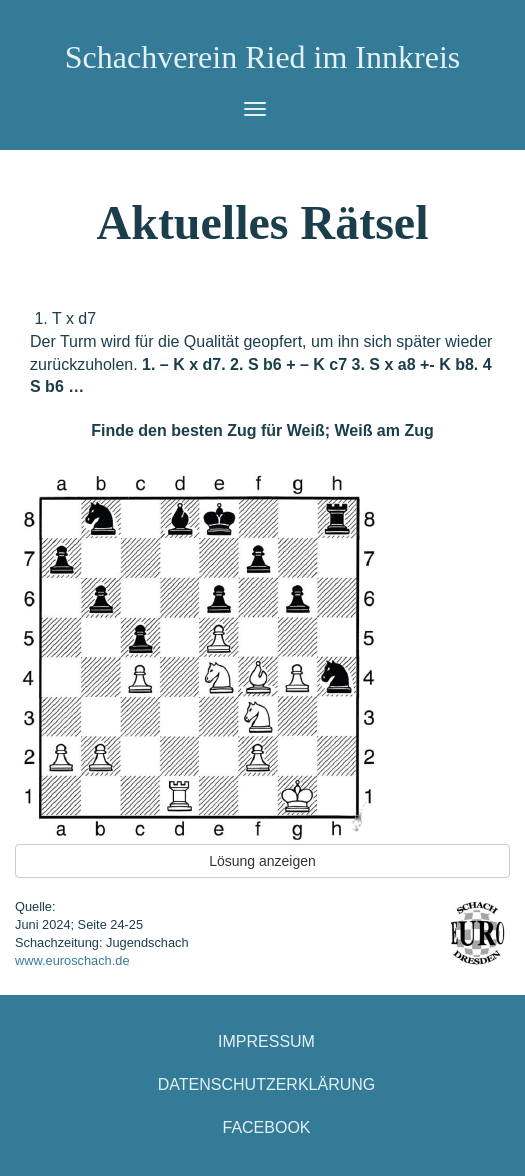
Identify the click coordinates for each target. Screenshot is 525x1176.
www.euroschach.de (72, 960)
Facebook (266, 1127)
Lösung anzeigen (262, 861)
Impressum (266, 1041)
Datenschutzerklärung (267, 1084)
